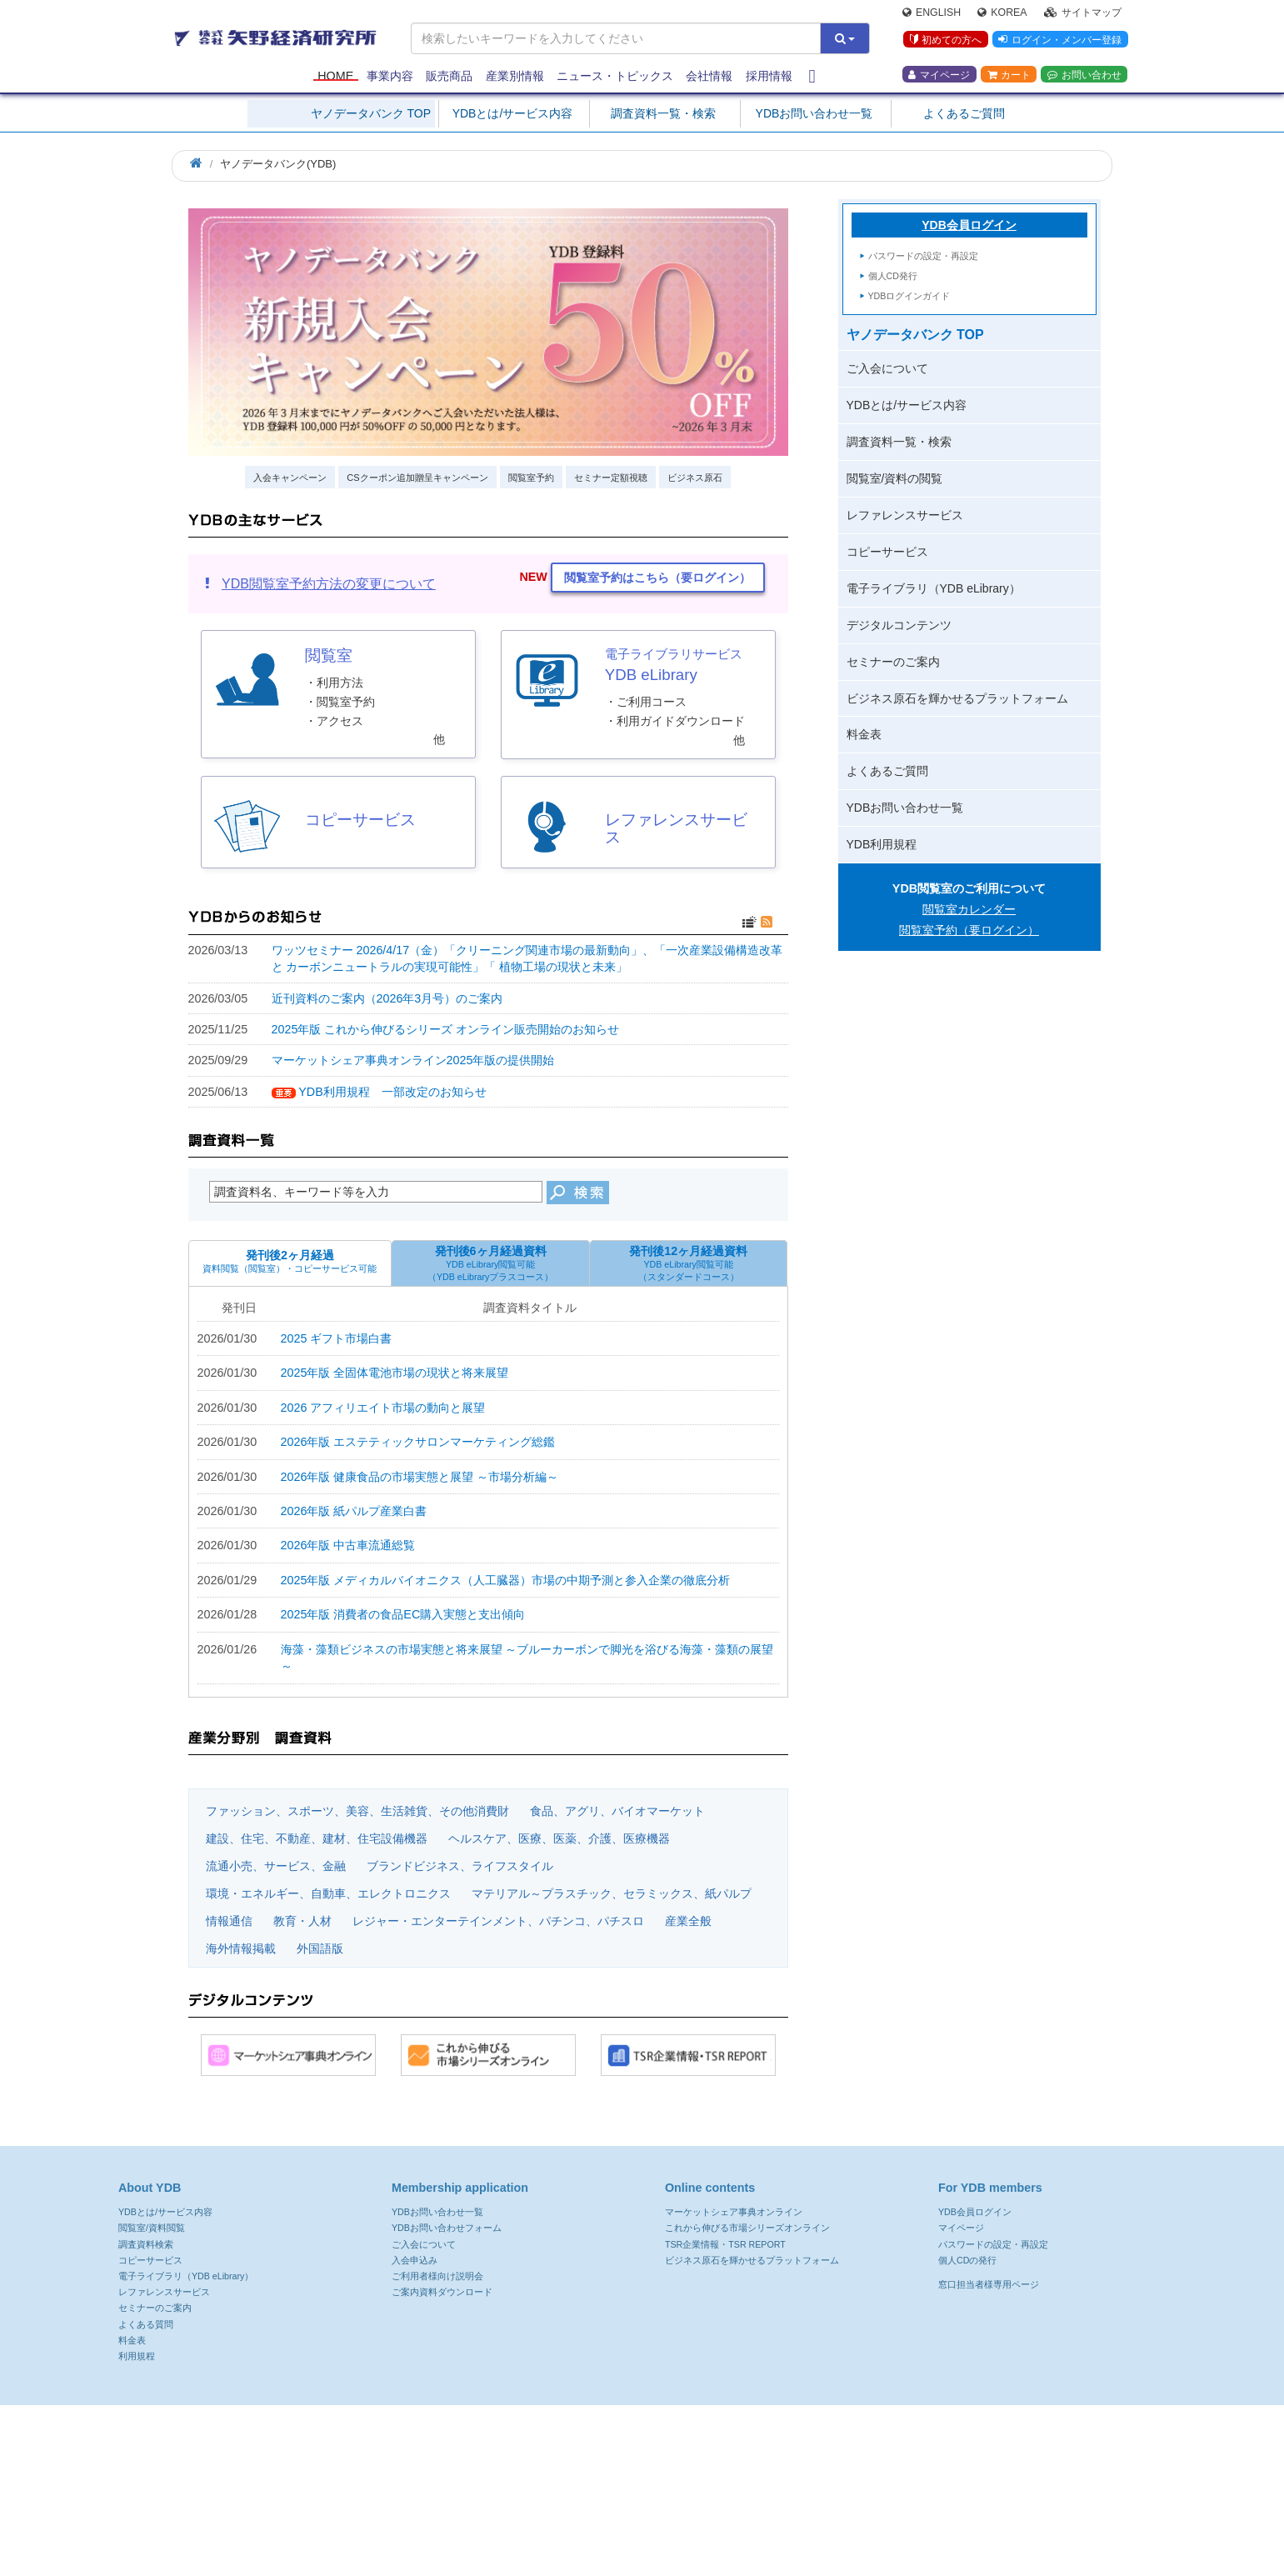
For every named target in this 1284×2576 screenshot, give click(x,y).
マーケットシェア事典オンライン (733, 2212)
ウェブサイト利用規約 (406, 2505)
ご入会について (887, 368)
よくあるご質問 (964, 113)
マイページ (939, 76)
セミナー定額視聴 (610, 478)
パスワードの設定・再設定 (923, 256)
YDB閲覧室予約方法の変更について (329, 584)
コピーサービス (887, 551)
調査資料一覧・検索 (663, 113)
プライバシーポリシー (274, 2505)
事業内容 (390, 76)
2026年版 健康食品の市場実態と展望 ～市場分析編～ (420, 1476)
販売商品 (449, 76)
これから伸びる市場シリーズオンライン (747, 2228)
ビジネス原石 (694, 478)
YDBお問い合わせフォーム (447, 2228)
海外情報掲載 (241, 1948)
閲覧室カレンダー (969, 909)
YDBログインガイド (909, 296)
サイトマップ (1083, 13)
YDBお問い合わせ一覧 (814, 113)
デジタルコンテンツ (899, 625)
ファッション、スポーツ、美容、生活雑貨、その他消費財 (357, 1811)
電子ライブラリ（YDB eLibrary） (934, 588)
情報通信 (229, 1921)
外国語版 (320, 1948)
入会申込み (414, 2260)
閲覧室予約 (531, 478)
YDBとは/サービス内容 (512, 113)
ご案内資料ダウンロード (442, 2292)
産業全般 (688, 1921)
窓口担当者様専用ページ (988, 2284)
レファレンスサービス (905, 515)
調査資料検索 (145, 2244)
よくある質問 (145, 2324)
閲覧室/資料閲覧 (151, 2228)
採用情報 (769, 76)
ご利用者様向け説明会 (437, 2276)
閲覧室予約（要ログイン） (969, 930)
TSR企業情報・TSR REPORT (725, 2244)
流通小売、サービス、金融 (276, 1866)
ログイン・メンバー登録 (1060, 41)
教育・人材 (302, 1921)
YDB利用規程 (882, 844)
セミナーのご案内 (893, 661)
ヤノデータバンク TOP (371, 113)
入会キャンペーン (290, 478)
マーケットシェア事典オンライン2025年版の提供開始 (413, 1060)
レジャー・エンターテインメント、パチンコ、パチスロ (498, 1921)
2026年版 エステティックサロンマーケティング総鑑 (418, 1441)
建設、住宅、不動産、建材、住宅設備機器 (316, 1838)
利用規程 (136, 2356)
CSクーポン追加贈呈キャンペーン (417, 478)
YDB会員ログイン (969, 225)
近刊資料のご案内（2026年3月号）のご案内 (387, 998)
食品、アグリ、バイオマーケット (617, 1811)
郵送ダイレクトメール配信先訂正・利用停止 (588, 2505)
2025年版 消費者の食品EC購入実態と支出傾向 (403, 1614)
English (931, 13)
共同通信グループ (943, 2505)
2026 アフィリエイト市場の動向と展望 (383, 1407)
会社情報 (709, 76)
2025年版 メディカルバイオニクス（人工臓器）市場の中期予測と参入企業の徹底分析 (506, 1580)
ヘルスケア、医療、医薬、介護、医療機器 (559, 1838)
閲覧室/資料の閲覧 (895, 478)
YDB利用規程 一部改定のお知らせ (392, 1091)
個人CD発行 (892, 276)
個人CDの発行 (967, 2260)
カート (1009, 76)
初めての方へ (945, 41)
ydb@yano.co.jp (841, 2451)
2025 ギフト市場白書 (336, 1338)
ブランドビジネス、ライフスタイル (460, 1866)
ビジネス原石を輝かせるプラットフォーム (957, 698)
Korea (1002, 13)
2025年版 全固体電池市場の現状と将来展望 (395, 1372)
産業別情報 (515, 76)
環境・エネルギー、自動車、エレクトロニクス (328, 1893)
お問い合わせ (1084, 76)
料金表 (864, 734)
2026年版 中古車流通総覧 (348, 1545)
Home (335, 76)
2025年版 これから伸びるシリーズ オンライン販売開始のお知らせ (446, 1029)
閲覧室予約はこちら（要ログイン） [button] (657, 577)
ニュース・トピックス (615, 76)
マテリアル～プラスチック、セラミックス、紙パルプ (612, 1893)
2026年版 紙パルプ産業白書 (354, 1511)
